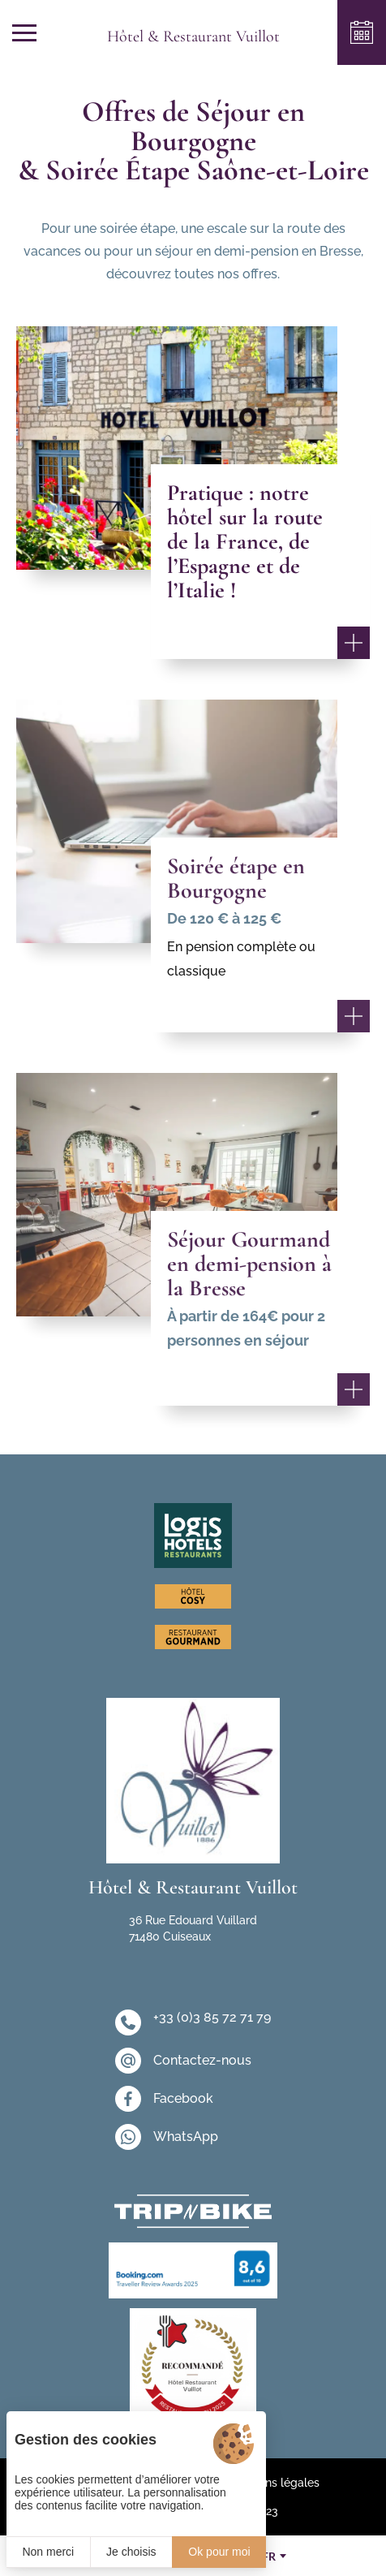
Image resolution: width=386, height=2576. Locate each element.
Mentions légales (274, 2482)
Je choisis (131, 2551)
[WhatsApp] (193, 2137)
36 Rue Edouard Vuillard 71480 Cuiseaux (193, 1928)
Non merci (48, 2551)
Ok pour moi (219, 2551)
